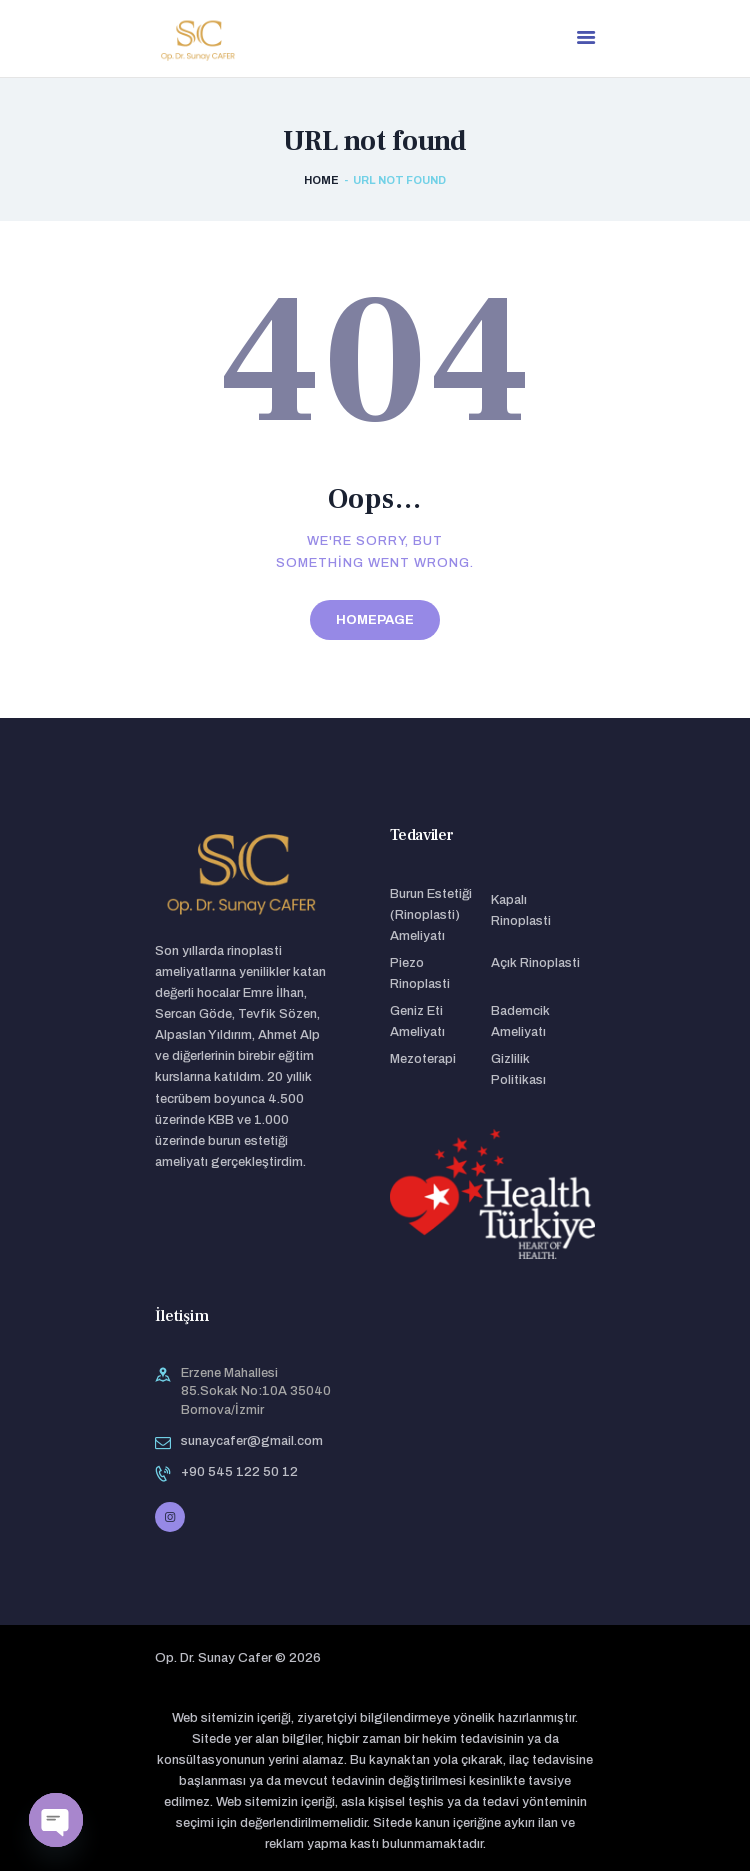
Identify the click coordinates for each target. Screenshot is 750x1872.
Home (321, 182)
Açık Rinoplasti (535, 964)
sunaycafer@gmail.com (252, 1442)
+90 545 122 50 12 (239, 1473)
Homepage (375, 621)
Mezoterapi (423, 1060)
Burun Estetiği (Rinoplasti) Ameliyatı (431, 916)
